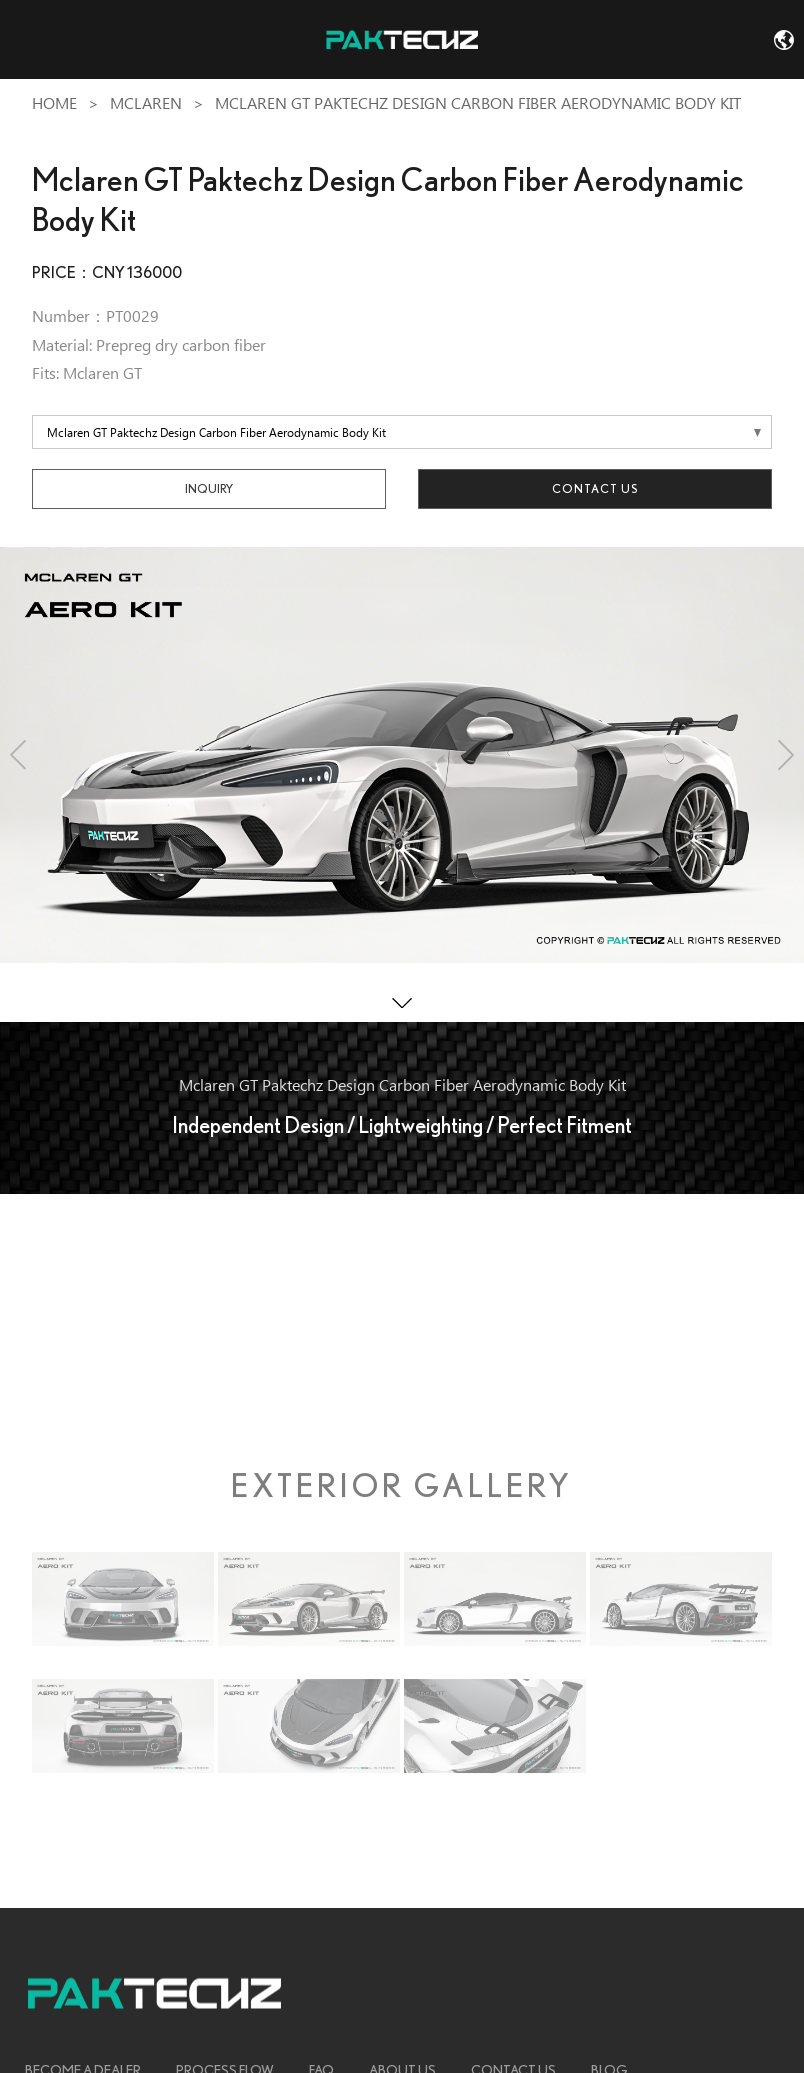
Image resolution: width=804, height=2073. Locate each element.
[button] (18, 755)
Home (54, 103)
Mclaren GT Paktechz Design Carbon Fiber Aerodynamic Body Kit (478, 103)
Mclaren (146, 103)
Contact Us (595, 488)
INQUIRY (209, 488)
